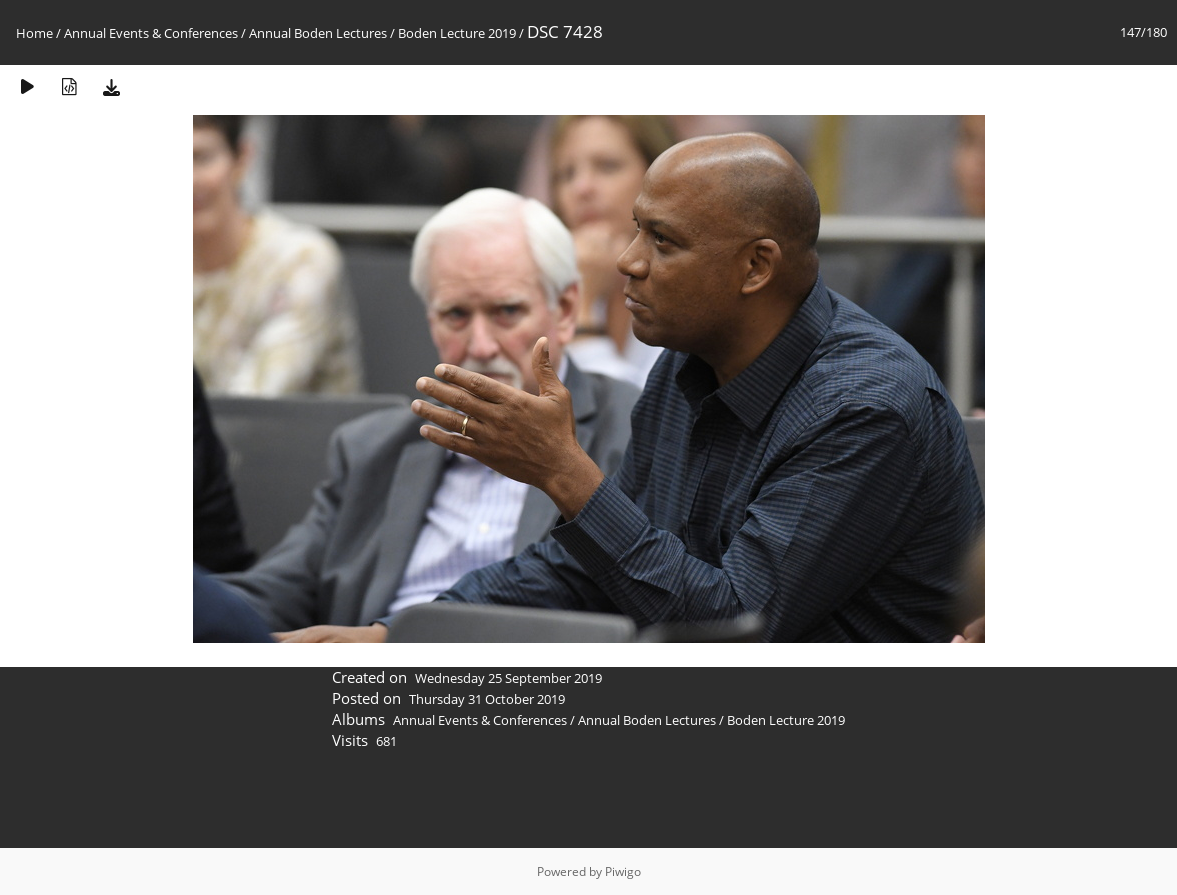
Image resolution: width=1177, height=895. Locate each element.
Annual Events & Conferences (151, 33)
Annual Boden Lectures (318, 33)
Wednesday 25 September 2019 (508, 678)
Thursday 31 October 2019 (487, 699)
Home (34, 33)
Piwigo (623, 871)
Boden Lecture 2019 (457, 33)
